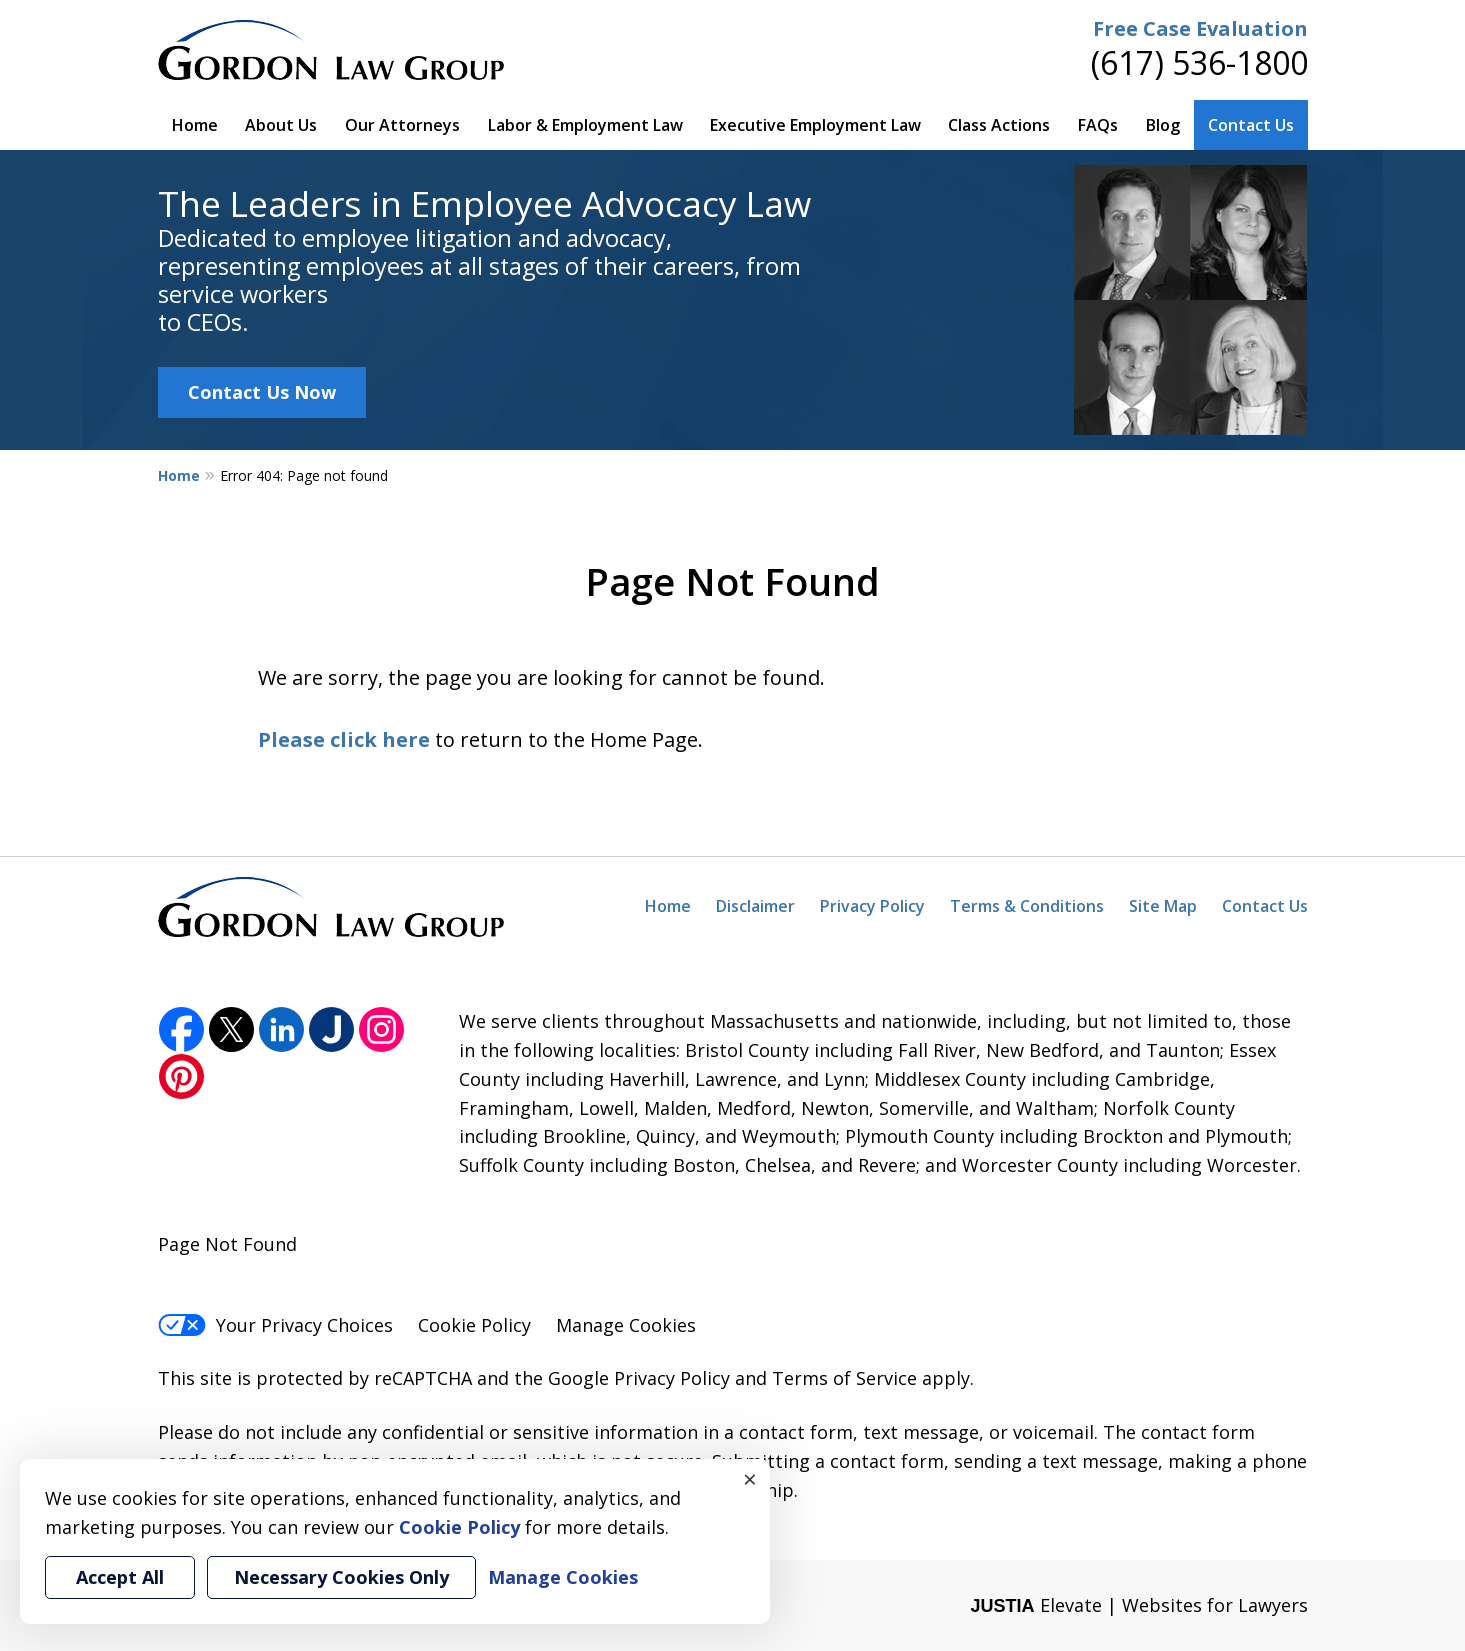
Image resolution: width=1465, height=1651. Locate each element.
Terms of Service (844, 1378)
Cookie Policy (474, 1325)
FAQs (1098, 125)
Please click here (344, 739)
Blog (1163, 125)
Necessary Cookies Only (341, 1577)
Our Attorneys (402, 125)
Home (195, 125)
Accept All (120, 1577)
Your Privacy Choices (275, 1325)
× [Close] (750, 1479)
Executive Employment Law (815, 125)
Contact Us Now (262, 392)
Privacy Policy (872, 906)
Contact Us (1251, 125)
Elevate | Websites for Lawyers (1138, 1605)
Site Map (1163, 906)
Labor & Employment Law (585, 125)
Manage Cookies (626, 1325)
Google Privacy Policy (639, 1378)
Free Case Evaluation (1200, 28)
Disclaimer (755, 906)
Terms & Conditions (1027, 906)
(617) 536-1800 (1199, 62)
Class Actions (999, 125)
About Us (281, 125)
